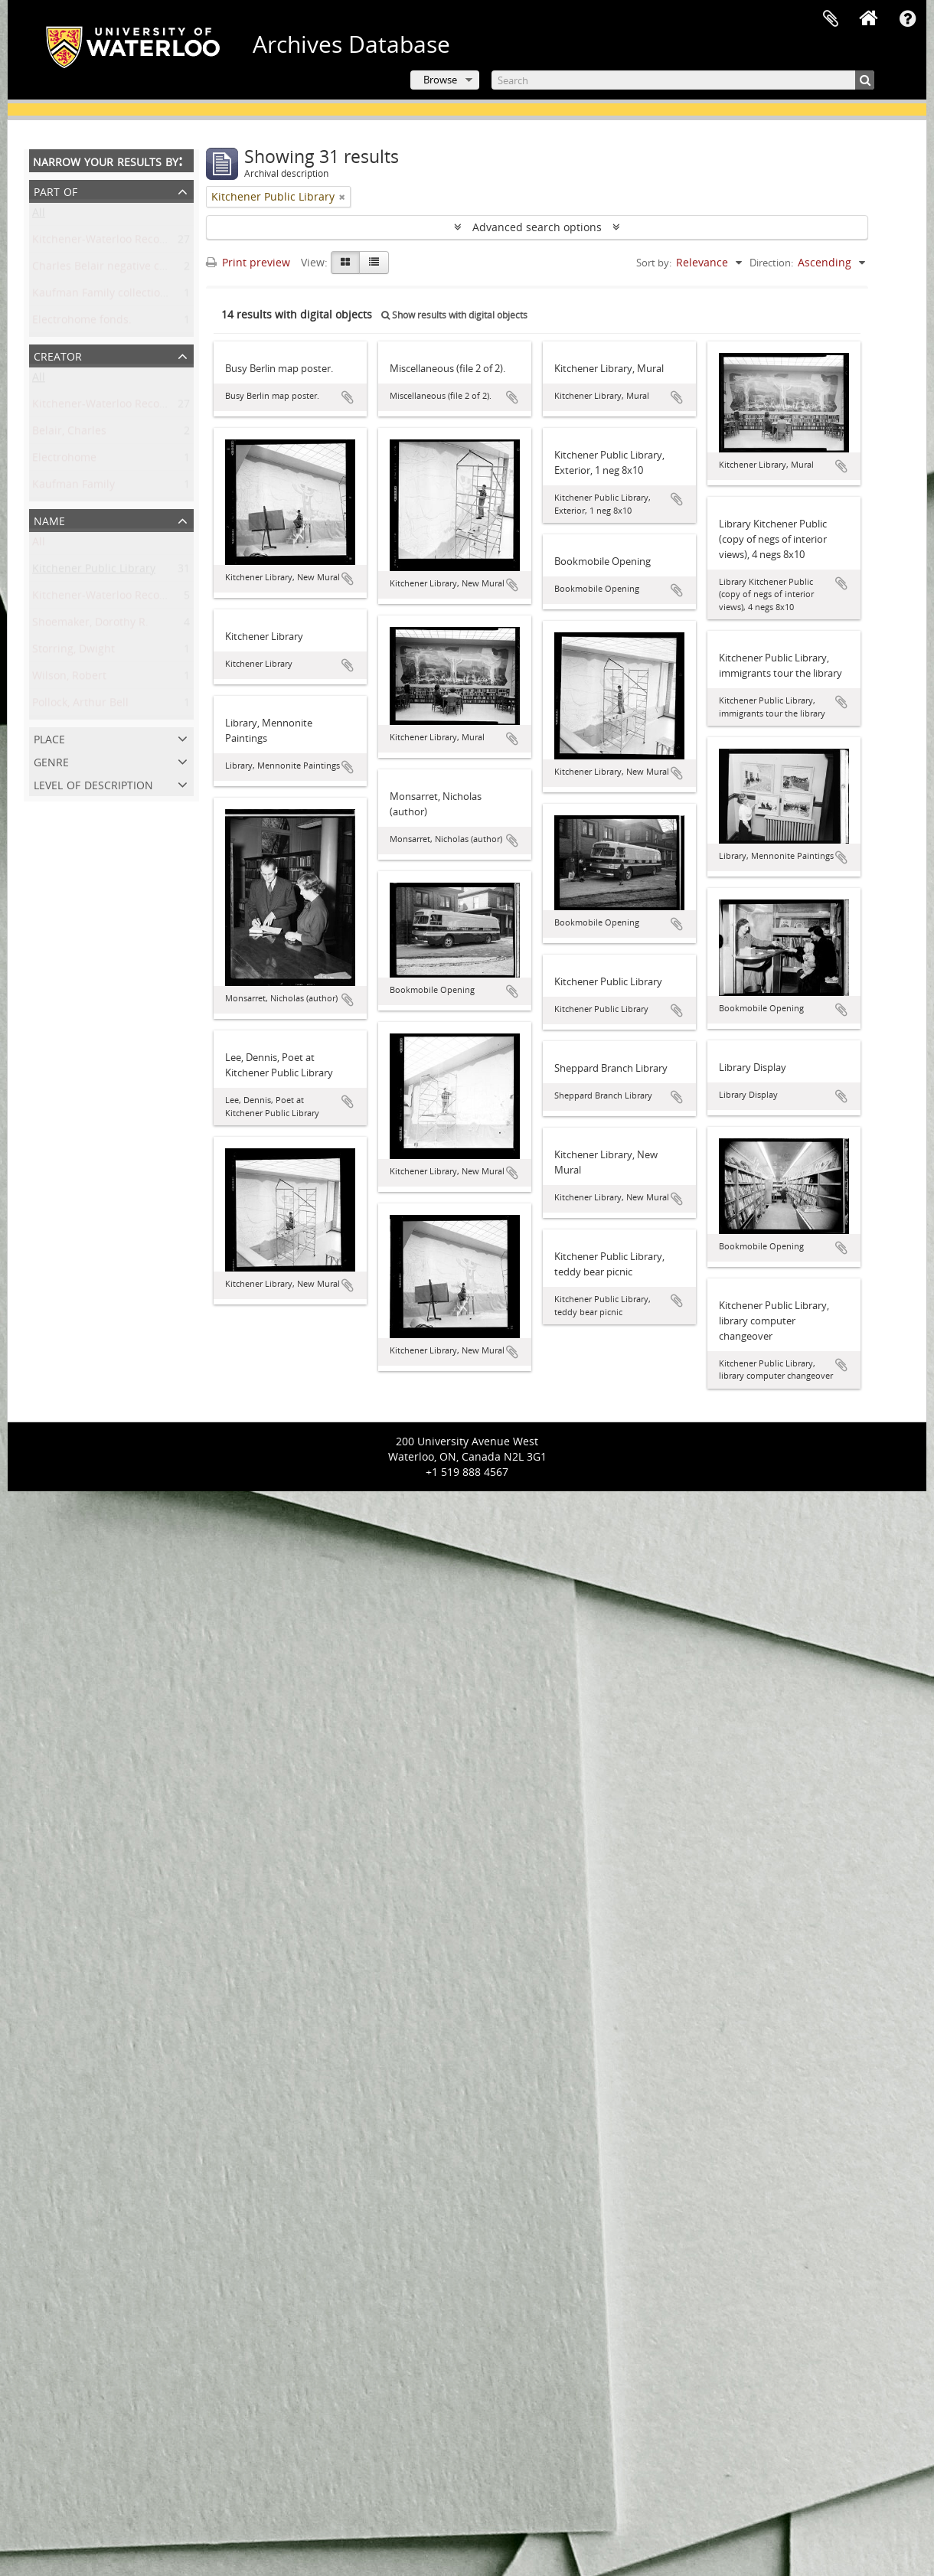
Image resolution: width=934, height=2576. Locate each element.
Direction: (771, 262)
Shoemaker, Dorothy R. (90, 625)
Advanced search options (537, 227)
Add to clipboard (347, 397)
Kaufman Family (73, 487)
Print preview (248, 262)
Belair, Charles (69, 433)
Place (49, 737)
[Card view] (345, 262)
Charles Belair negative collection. (119, 269)
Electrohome (64, 460)
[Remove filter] (342, 196)
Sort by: (653, 262)
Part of (55, 190)
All (38, 215)
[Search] (682, 80)
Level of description (93, 783)
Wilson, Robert (69, 678)
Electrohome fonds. (82, 322)
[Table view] (374, 262)
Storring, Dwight (73, 652)
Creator (58, 354)
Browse (440, 80)
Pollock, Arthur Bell (80, 705)
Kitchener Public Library (93, 571)
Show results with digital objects (454, 315)
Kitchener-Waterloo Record (101, 407)
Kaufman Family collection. (101, 296)
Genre (51, 760)
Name (49, 519)
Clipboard (831, 19)
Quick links (907, 19)
